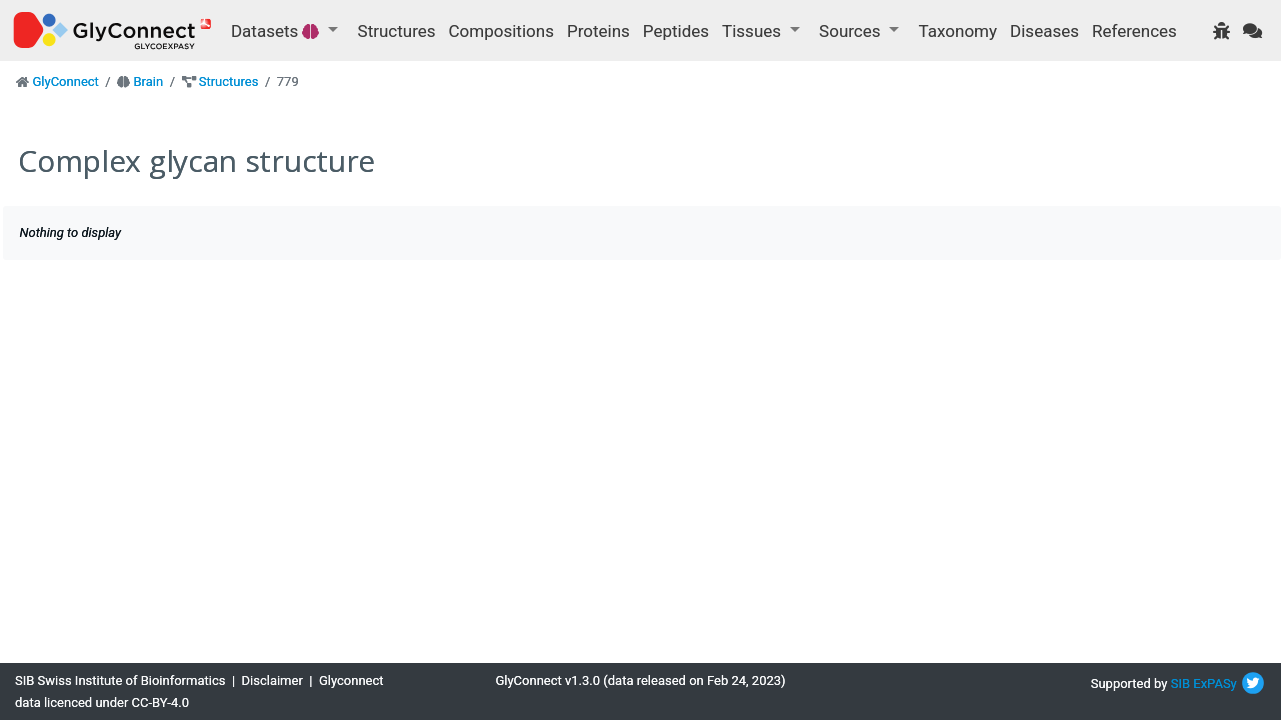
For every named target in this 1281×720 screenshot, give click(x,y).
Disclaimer (272, 680)
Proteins (598, 31)
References (1134, 31)
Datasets (277, 31)
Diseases (1044, 31)
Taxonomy (958, 31)
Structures (397, 31)
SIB (1180, 683)
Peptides (676, 31)
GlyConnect (65, 81)
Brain (148, 81)
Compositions (501, 31)
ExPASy (1215, 683)
